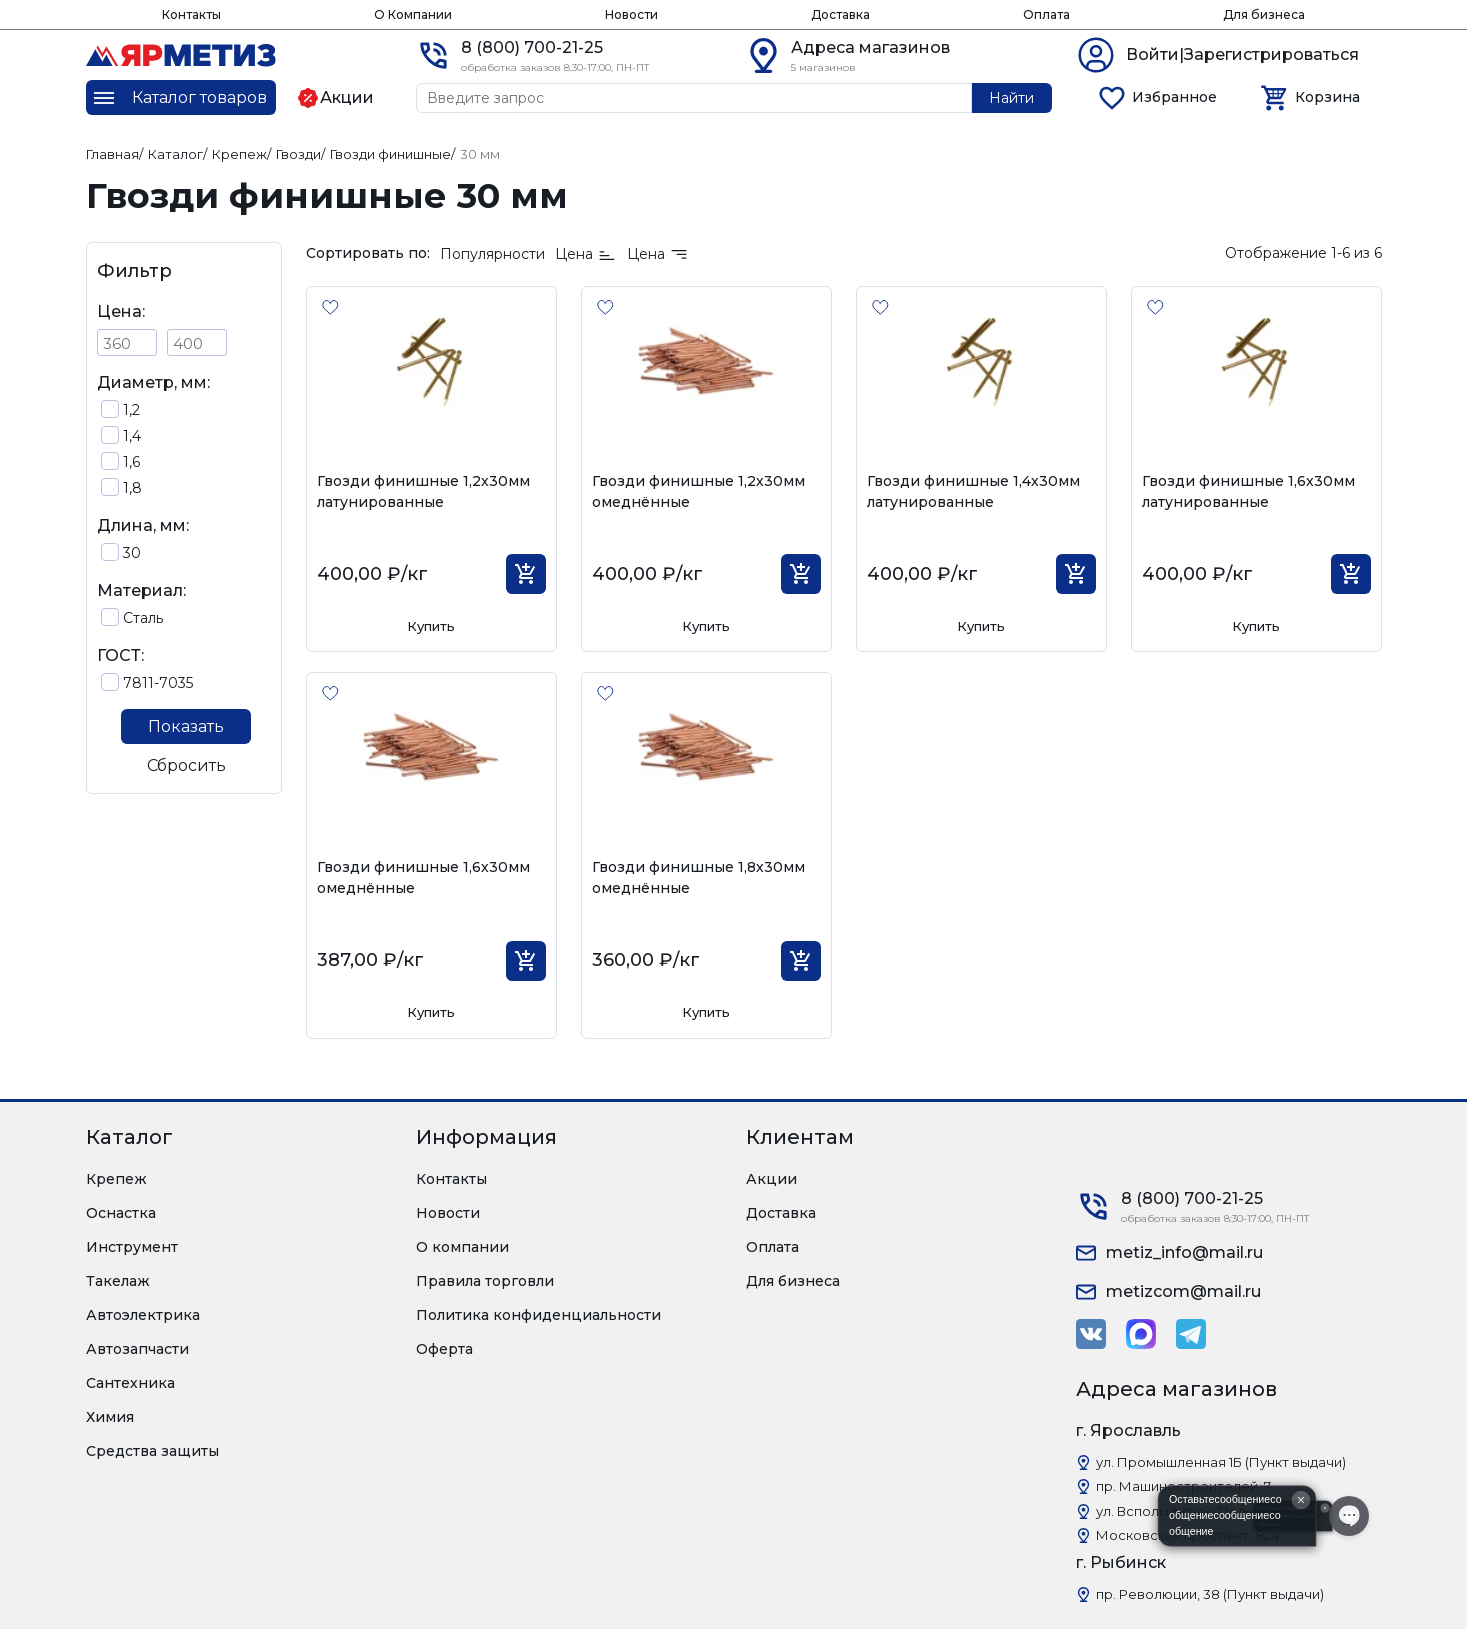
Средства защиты (152, 1451)
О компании (462, 1247)
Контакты (191, 14)
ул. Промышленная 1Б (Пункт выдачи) (1221, 1462)
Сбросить (186, 765)
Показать (186, 726)
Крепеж (116, 1179)
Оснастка (121, 1213)
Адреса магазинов (870, 47)
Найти (1011, 98)
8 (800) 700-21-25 (532, 47)
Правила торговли (485, 1281)
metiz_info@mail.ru (1184, 1252)
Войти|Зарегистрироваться (1242, 54)
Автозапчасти (137, 1349)
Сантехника (130, 1383)
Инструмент (132, 1247)
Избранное (1174, 97)
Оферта (444, 1349)
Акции (771, 1179)
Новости (631, 14)
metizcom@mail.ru (1183, 1291)
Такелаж (118, 1281)
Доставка (840, 14)
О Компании (413, 14)
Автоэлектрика (143, 1315)
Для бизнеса (1264, 14)
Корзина (1327, 97)
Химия (110, 1417)
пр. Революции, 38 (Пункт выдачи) (1210, 1594)
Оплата (1046, 14)
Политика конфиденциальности (538, 1315)
